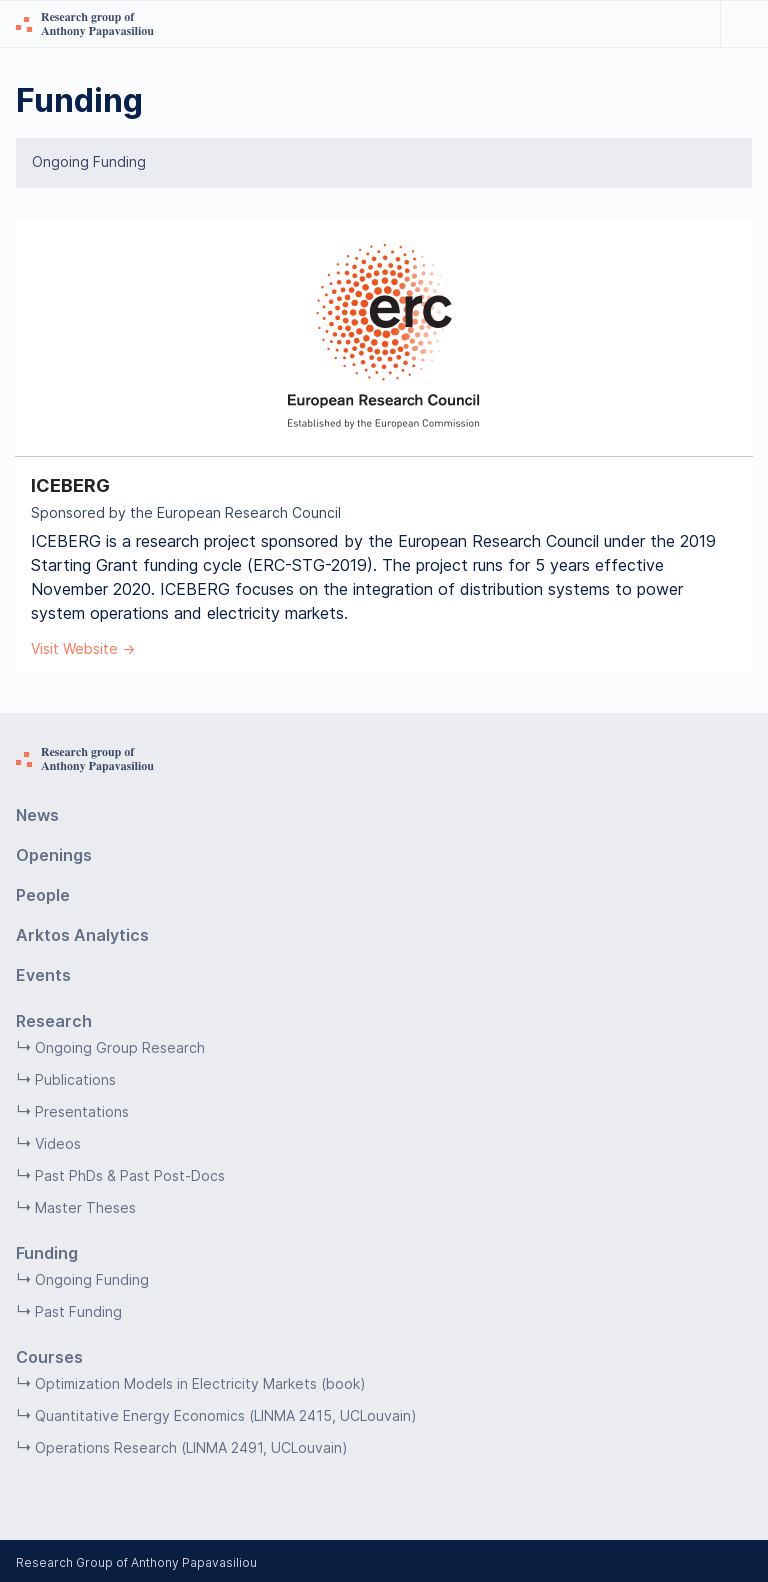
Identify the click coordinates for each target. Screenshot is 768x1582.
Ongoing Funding (89, 162)
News (37, 815)
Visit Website (74, 649)
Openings (54, 855)
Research (54, 1021)
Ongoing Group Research (120, 1047)
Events (43, 975)
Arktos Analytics (82, 935)
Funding (47, 1253)
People (43, 895)
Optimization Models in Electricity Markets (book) (200, 1383)
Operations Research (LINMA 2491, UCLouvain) (191, 1447)
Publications (75, 1079)
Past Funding (78, 1311)
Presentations (82, 1111)
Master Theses (85, 1207)
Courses (49, 1357)
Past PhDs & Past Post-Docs (130, 1175)
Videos (58, 1143)
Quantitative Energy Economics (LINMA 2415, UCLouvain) (226, 1415)
